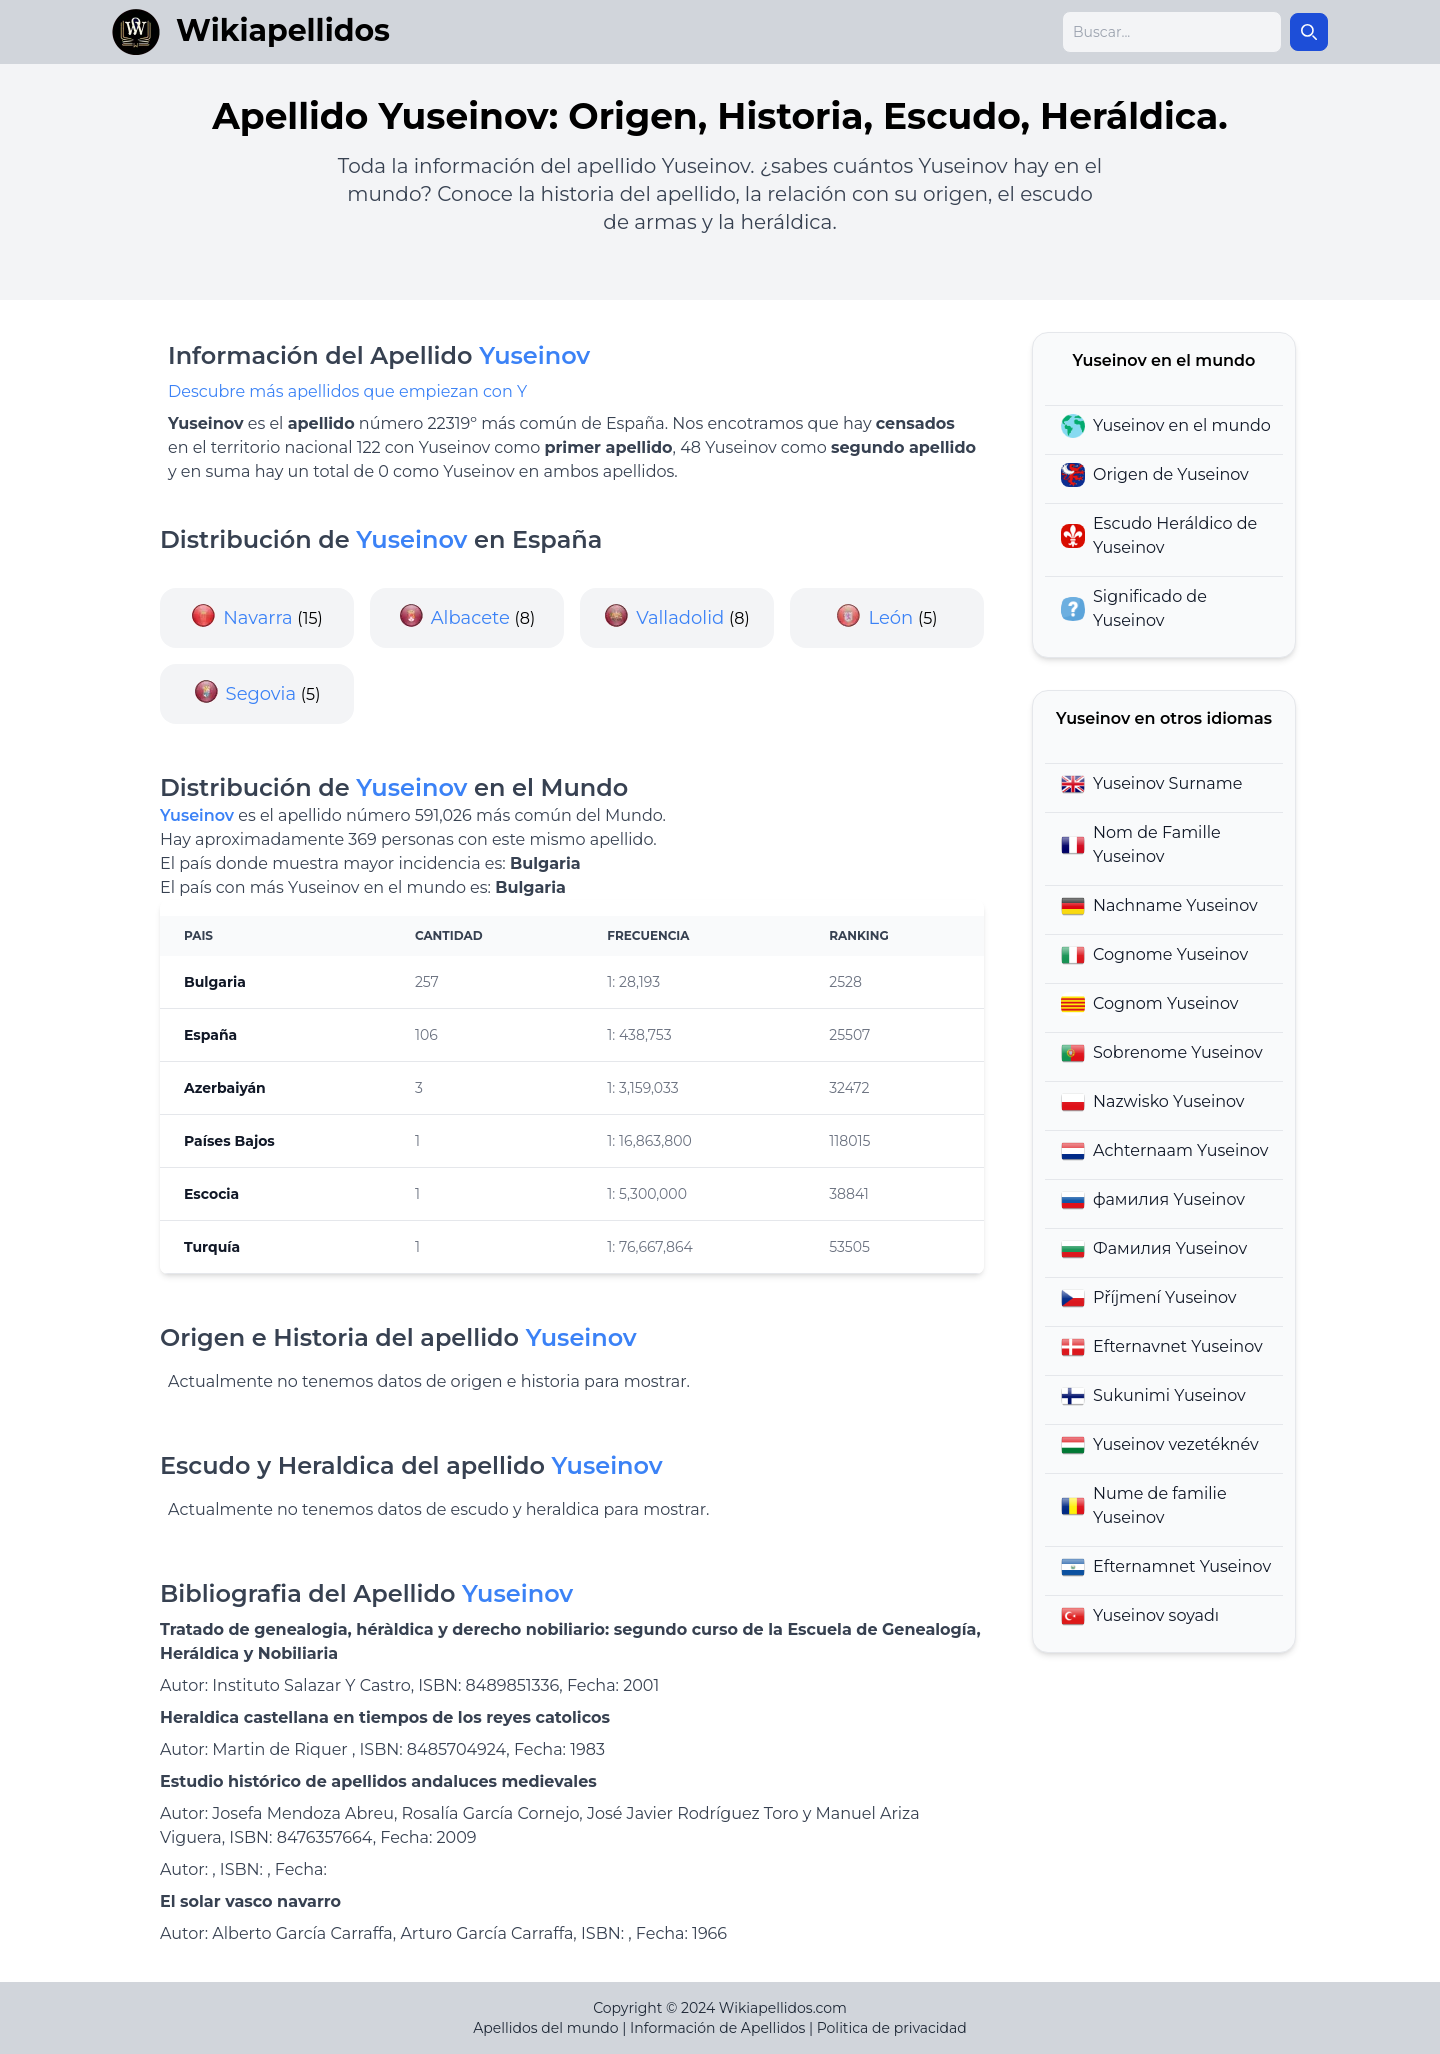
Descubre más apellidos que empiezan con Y (347, 391)
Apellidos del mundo (545, 2028)
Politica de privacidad (892, 2028)
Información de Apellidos (717, 2028)
